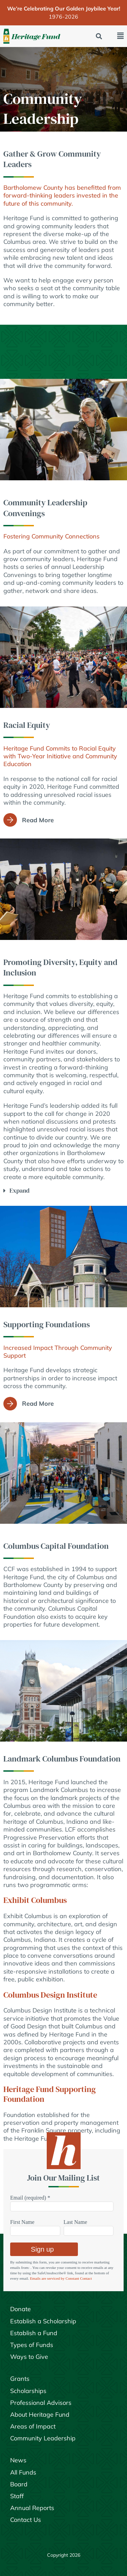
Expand (19, 1190)
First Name (22, 2222)
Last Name (75, 2222)
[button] (99, 36)
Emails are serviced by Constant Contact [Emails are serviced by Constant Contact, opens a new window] (61, 2278)
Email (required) (30, 2198)
